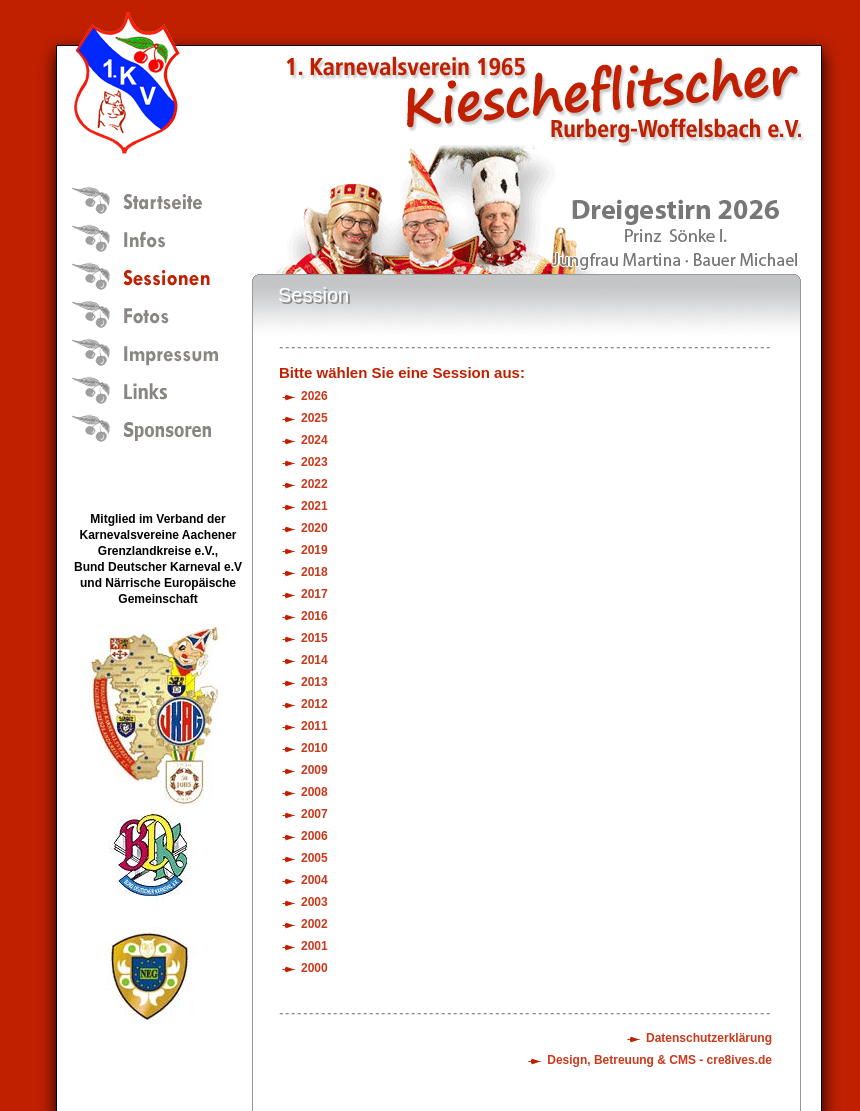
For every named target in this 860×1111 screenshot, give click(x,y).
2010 (314, 748)
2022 (314, 484)
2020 (314, 528)
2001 (314, 946)
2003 (314, 902)
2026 (314, 396)
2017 (314, 594)
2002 (314, 924)
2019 (314, 550)
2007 (314, 814)
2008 (314, 792)
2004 (314, 880)
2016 (314, 616)
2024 (314, 440)
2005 (314, 858)
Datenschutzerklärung (709, 1038)
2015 (314, 638)
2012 (314, 704)
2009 (314, 770)
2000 (314, 968)
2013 (314, 682)
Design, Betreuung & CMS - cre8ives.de (659, 1060)
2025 (314, 418)
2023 (314, 462)
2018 (314, 572)
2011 (314, 726)
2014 (314, 660)
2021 (314, 506)
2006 (314, 836)
